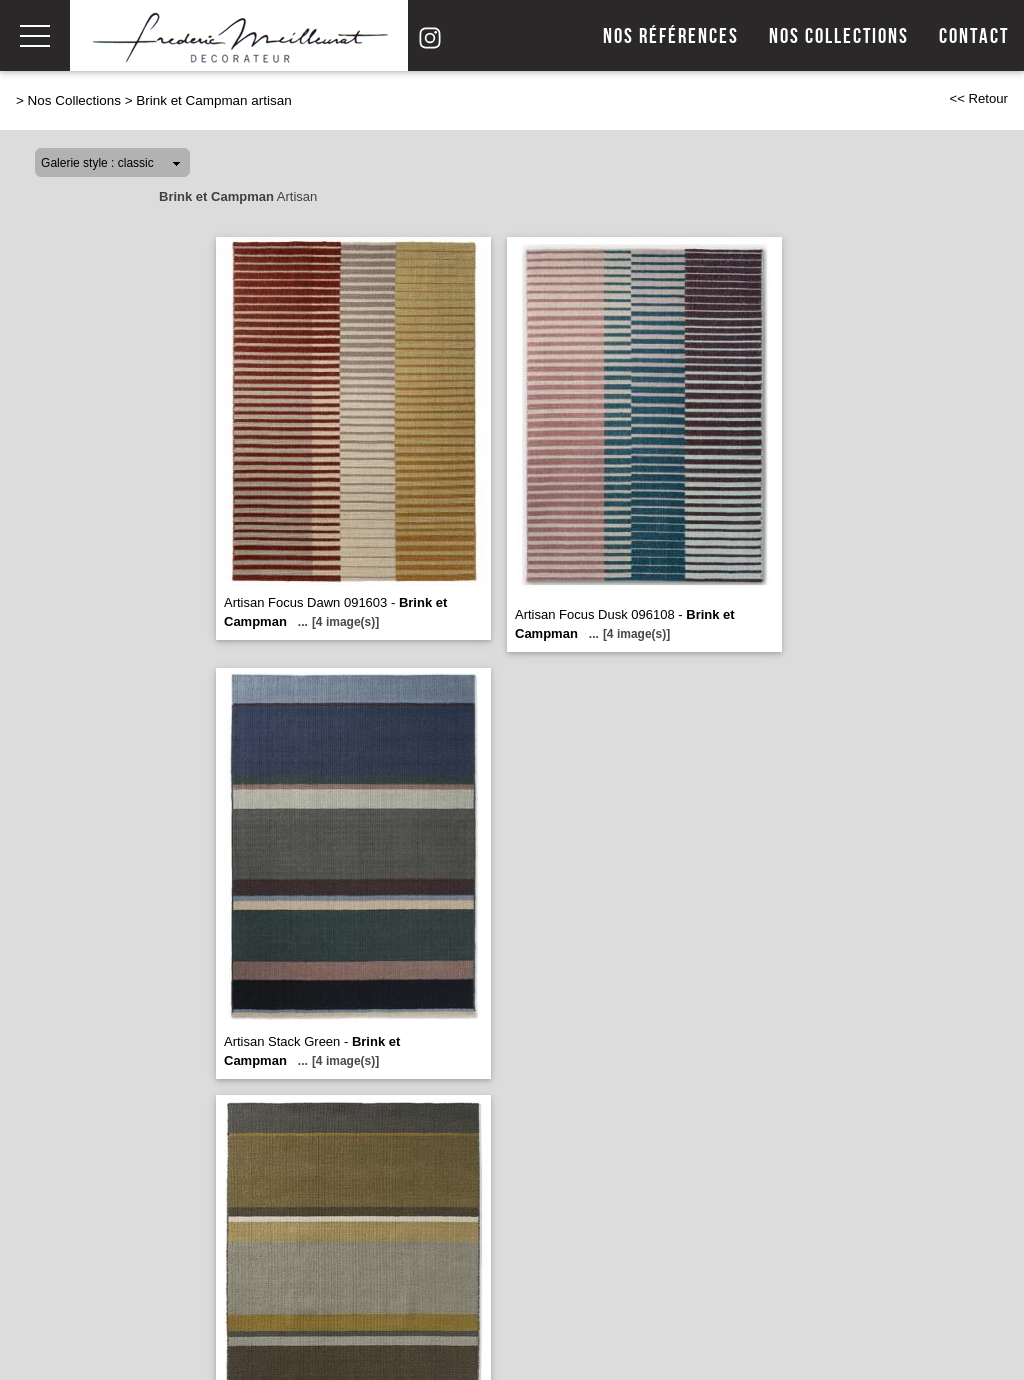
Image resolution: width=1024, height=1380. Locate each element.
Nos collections (839, 36)
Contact (974, 36)
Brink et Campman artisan (213, 100)
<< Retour (978, 98)
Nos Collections (74, 100)
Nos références (671, 36)
